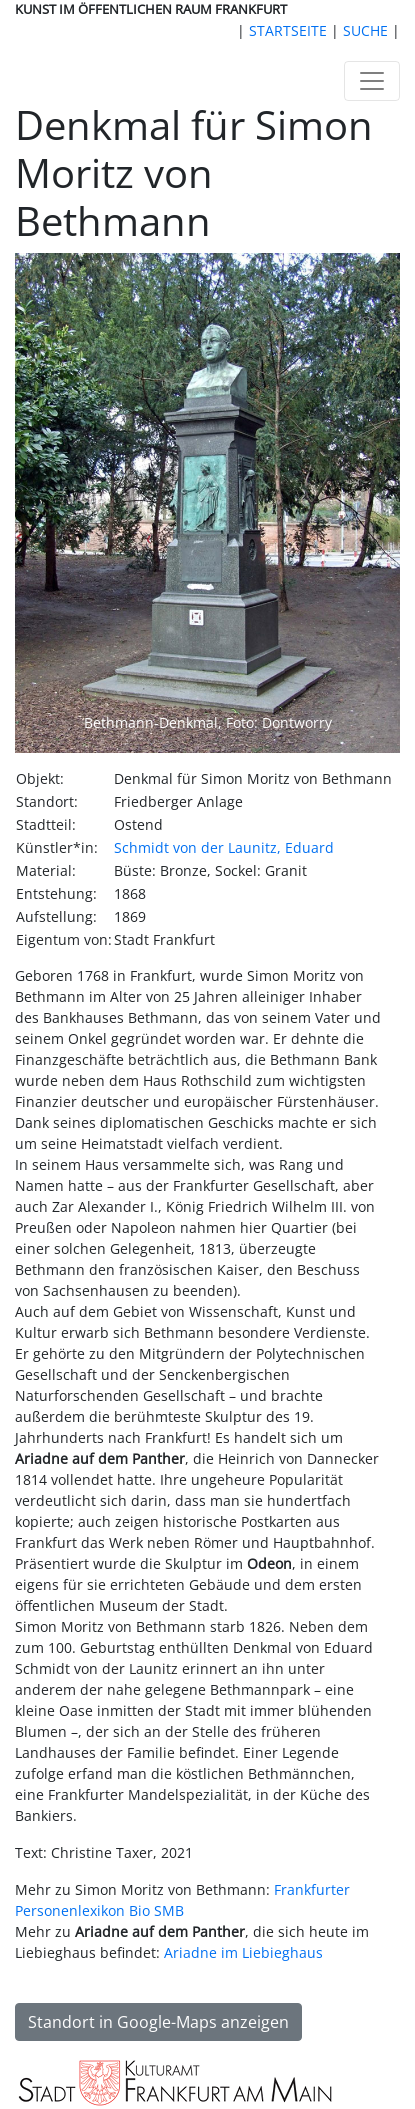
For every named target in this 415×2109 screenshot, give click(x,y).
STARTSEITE (288, 30)
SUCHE (365, 30)
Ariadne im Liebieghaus (243, 1952)
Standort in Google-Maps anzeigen (158, 2022)
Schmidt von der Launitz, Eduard (224, 847)
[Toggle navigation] (372, 81)
